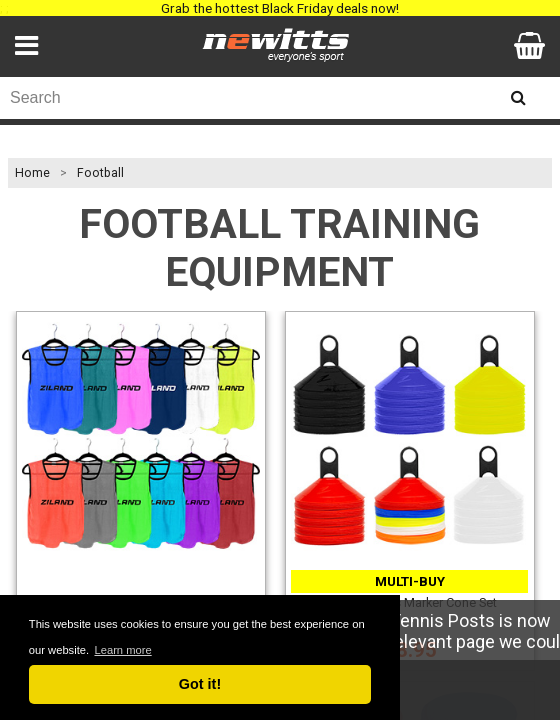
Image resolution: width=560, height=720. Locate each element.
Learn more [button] (122, 650)
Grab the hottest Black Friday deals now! (280, 8)
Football (100, 173)
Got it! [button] (200, 684)
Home (32, 173)
